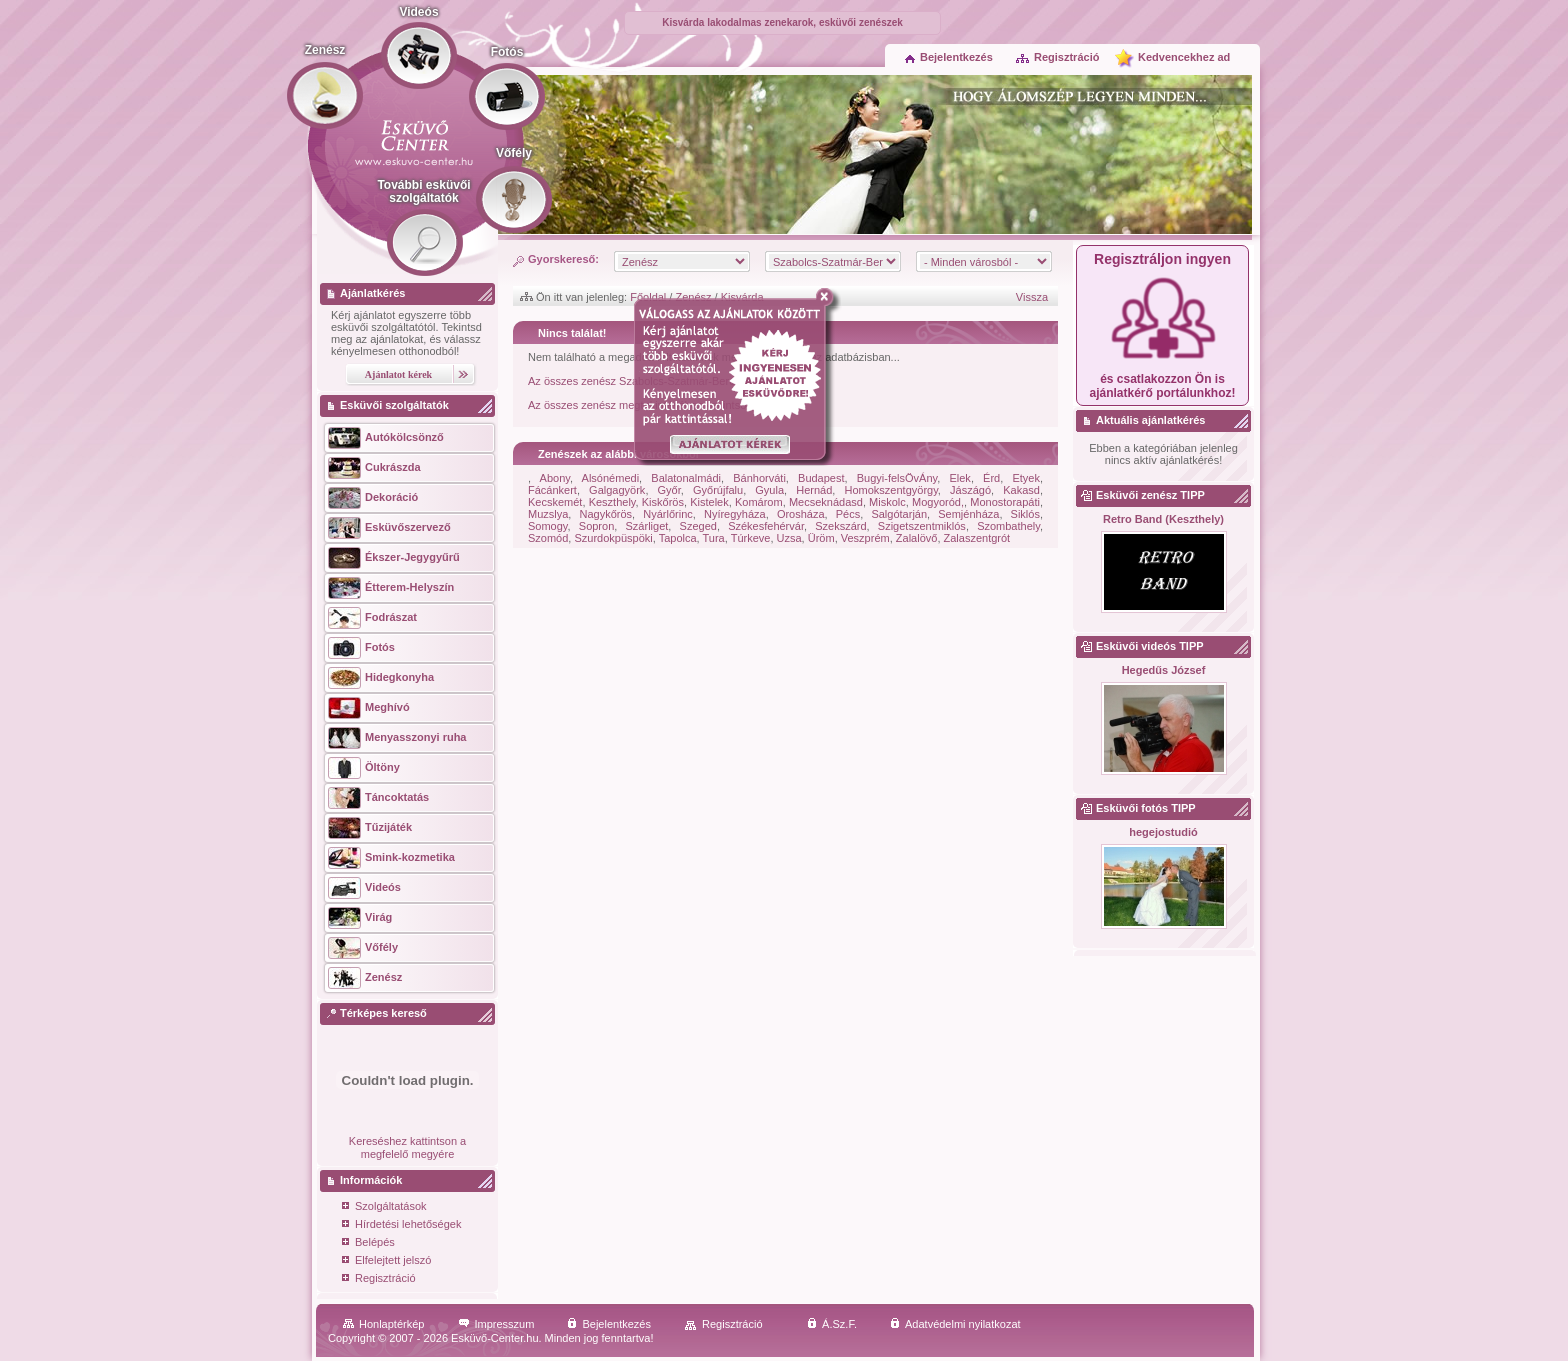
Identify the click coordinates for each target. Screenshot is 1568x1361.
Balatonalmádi (686, 478)
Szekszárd (840, 526)
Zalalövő (917, 538)
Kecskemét (555, 502)
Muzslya (548, 514)
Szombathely (1008, 526)
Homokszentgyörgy (891, 490)
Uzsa (789, 538)
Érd (991, 478)
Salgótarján (899, 514)
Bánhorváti (759, 478)
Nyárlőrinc (668, 514)
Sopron (596, 526)
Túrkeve (751, 538)
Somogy (548, 526)
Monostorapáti (1005, 502)
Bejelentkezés (949, 57)
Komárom (759, 502)
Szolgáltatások (384, 1207)
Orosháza (801, 514)
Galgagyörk (617, 490)
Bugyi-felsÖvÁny (897, 478)
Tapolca (678, 538)
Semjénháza (968, 514)
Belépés (368, 1243)
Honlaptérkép (383, 1324)
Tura (714, 538)
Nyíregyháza (735, 514)
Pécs (848, 514)
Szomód (548, 538)
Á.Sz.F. (832, 1324)
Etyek (1026, 478)
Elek (959, 478)
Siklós (1025, 514)
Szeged (698, 526)
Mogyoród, (938, 502)
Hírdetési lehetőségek (401, 1225)
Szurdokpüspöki (613, 538)
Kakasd (1021, 490)
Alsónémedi (610, 478)
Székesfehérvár (766, 526)
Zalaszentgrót (977, 538)
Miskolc (887, 502)
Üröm (821, 538)
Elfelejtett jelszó (386, 1261)
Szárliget (647, 526)
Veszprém (865, 538)
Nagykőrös (606, 514)
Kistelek (709, 502)
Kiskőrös (663, 502)
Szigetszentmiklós (922, 526)
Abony (555, 478)
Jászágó (970, 490)
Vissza (1032, 297)
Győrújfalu (718, 490)
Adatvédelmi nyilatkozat (955, 1324)
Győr (669, 490)
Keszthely (612, 502)
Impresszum (496, 1324)
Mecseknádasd (826, 502)
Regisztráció (1057, 57)
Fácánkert (552, 490)
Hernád (814, 490)
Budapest (821, 478)
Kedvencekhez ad (1184, 57)
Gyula (769, 490)
